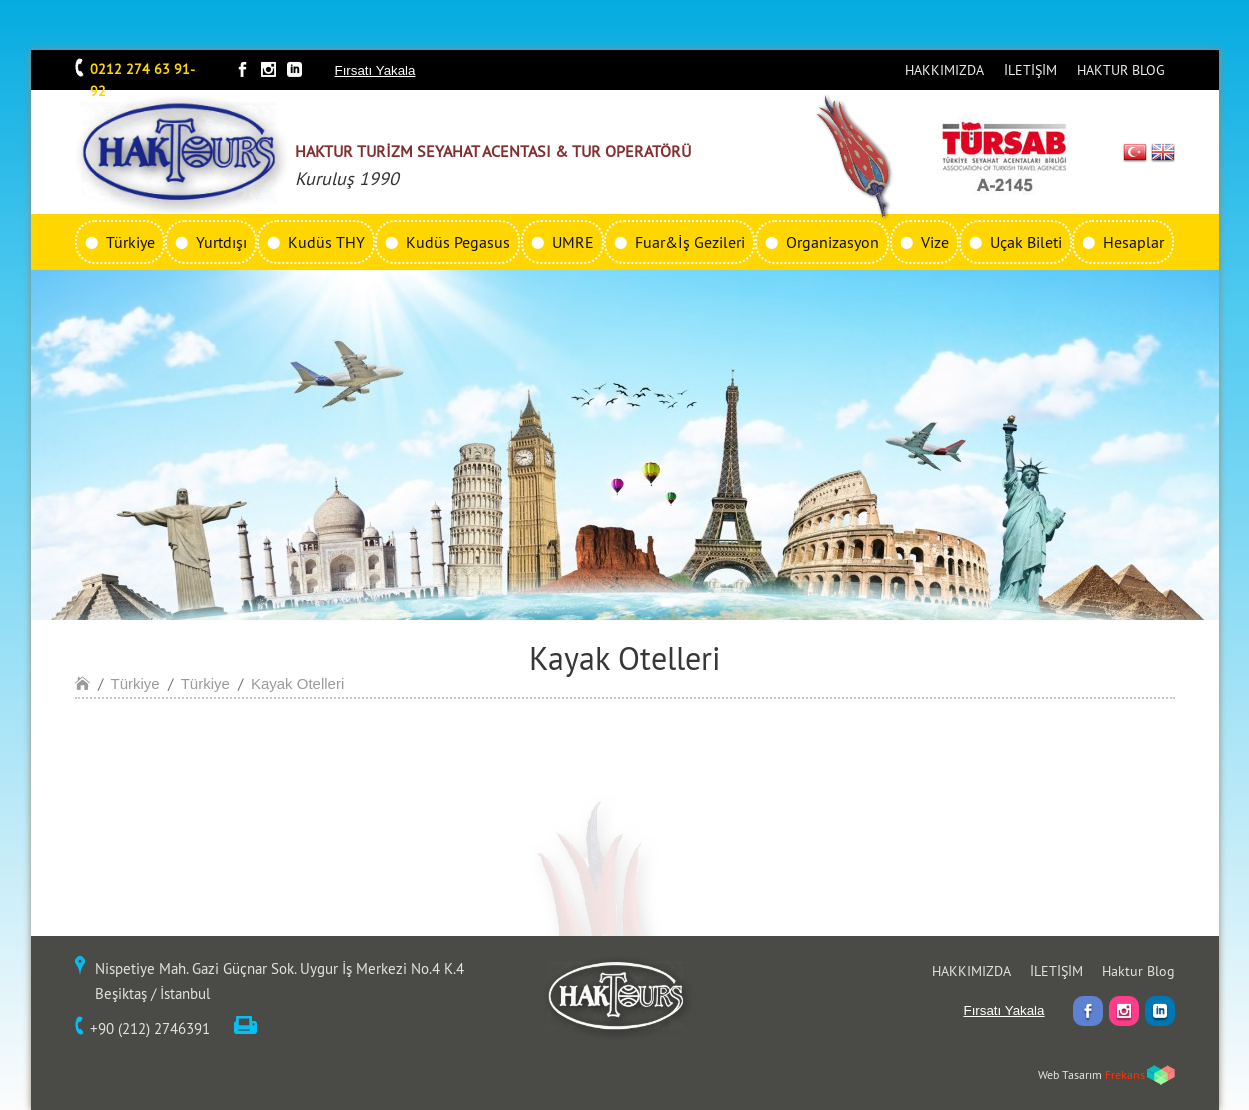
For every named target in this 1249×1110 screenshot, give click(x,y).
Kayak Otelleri (297, 683)
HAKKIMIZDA (944, 70)
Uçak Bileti (1026, 242)
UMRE (573, 242)
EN (1163, 152)
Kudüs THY (326, 242)
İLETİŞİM (1030, 70)
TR (1134, 152)
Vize (935, 242)
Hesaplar (1133, 242)
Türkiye (130, 242)
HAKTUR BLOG (1121, 70)
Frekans (1125, 1074)
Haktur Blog (1138, 971)
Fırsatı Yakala (375, 70)
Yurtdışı (221, 242)
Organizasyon (832, 242)
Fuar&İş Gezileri (690, 242)
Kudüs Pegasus (458, 242)
